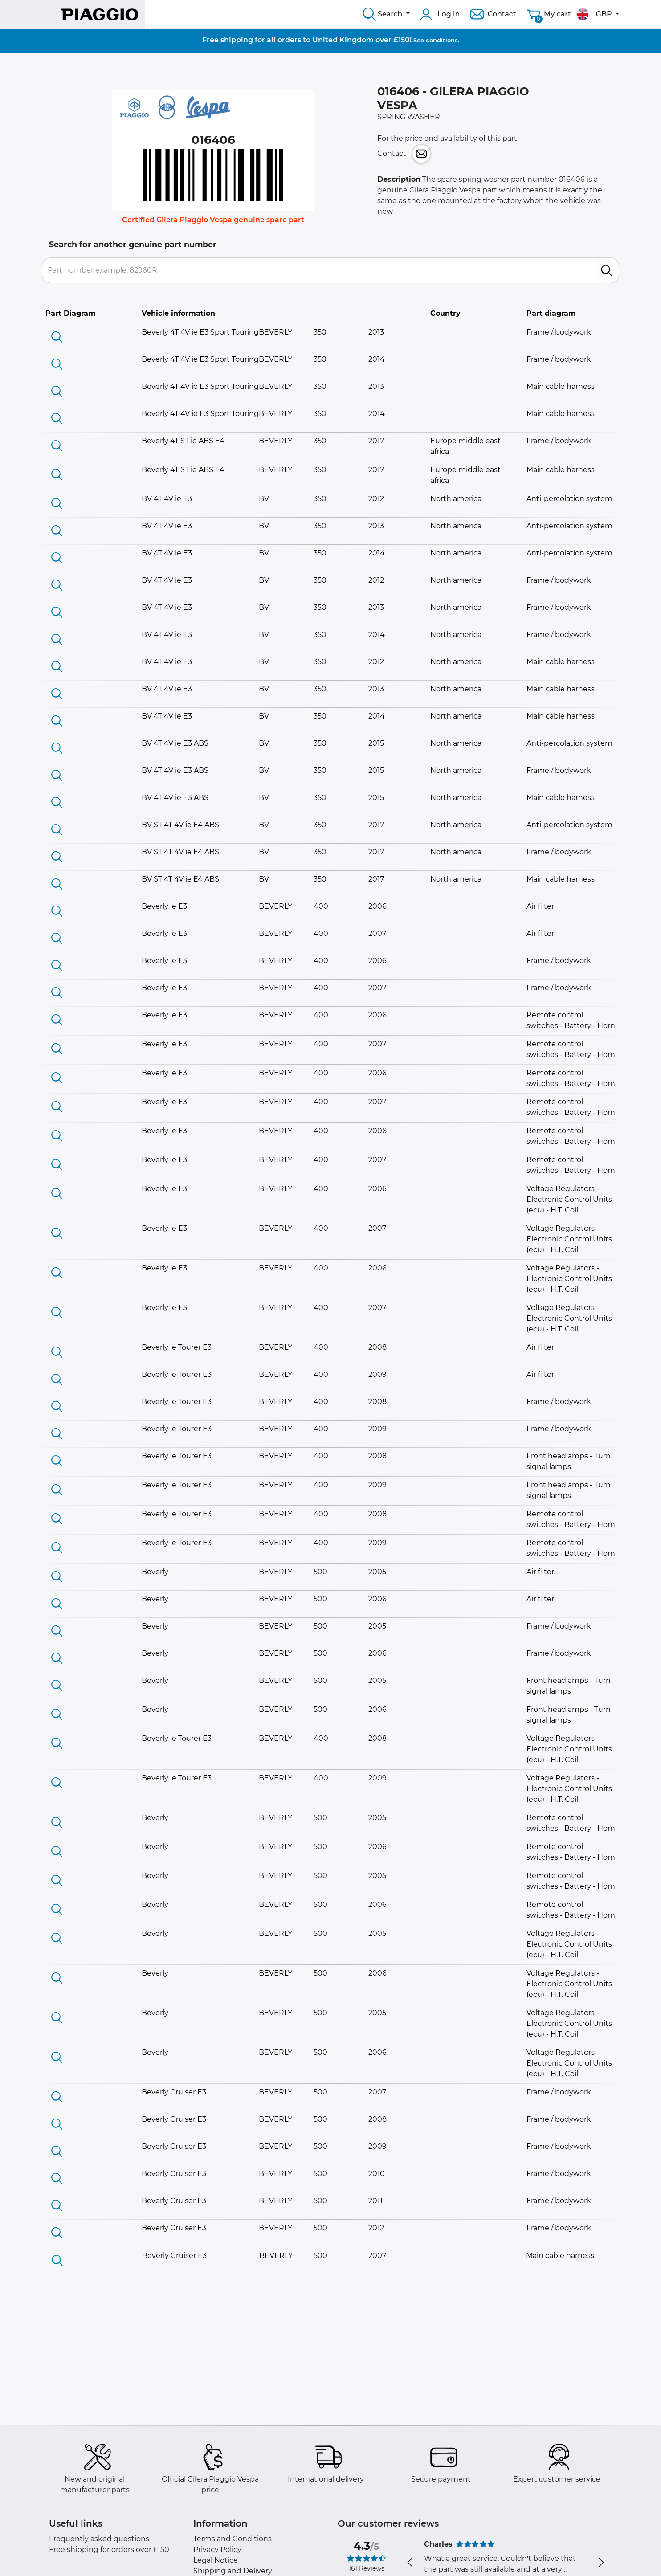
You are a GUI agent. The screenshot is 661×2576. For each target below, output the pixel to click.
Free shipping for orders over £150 (109, 2549)
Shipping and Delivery (232, 2571)
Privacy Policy (217, 2549)
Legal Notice (215, 2560)
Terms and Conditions (232, 2539)
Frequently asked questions (99, 2539)
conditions (442, 40)
